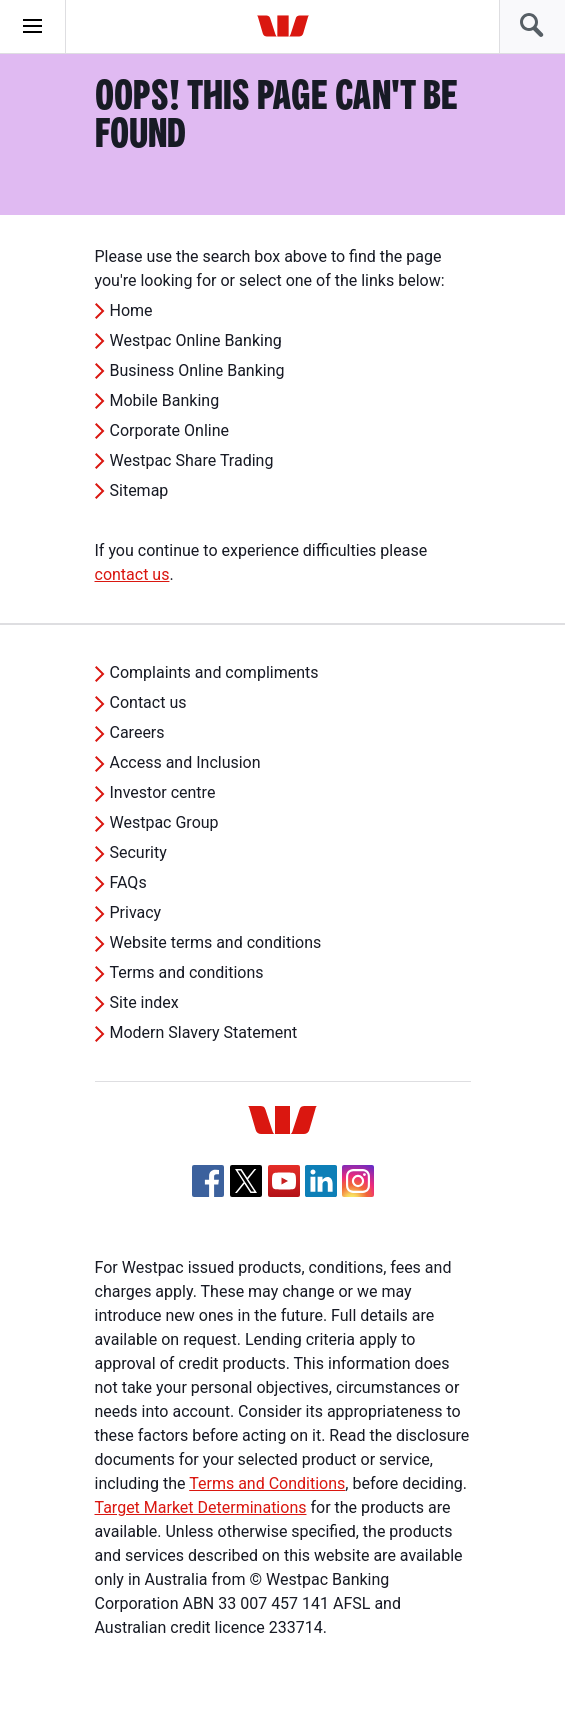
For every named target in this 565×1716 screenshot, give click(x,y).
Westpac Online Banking (196, 340)
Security (138, 852)
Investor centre (163, 792)
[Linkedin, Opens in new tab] (321, 1181)
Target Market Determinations (201, 1507)
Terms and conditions (187, 972)
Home (131, 310)
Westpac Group (164, 822)
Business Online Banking (197, 370)
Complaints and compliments (214, 672)
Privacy (136, 912)
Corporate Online (170, 430)
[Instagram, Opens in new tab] (358, 1191)
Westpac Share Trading (192, 460)
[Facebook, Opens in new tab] (208, 1181)
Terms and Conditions (267, 1483)
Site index (144, 1002)
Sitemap (139, 490)
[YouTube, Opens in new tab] (284, 1181)
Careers (137, 732)
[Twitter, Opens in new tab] (246, 1181)
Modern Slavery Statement (204, 1032)
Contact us (148, 702)
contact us (132, 574)
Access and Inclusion (185, 762)
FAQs (128, 882)
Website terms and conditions (216, 942)
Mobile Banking (165, 400)
